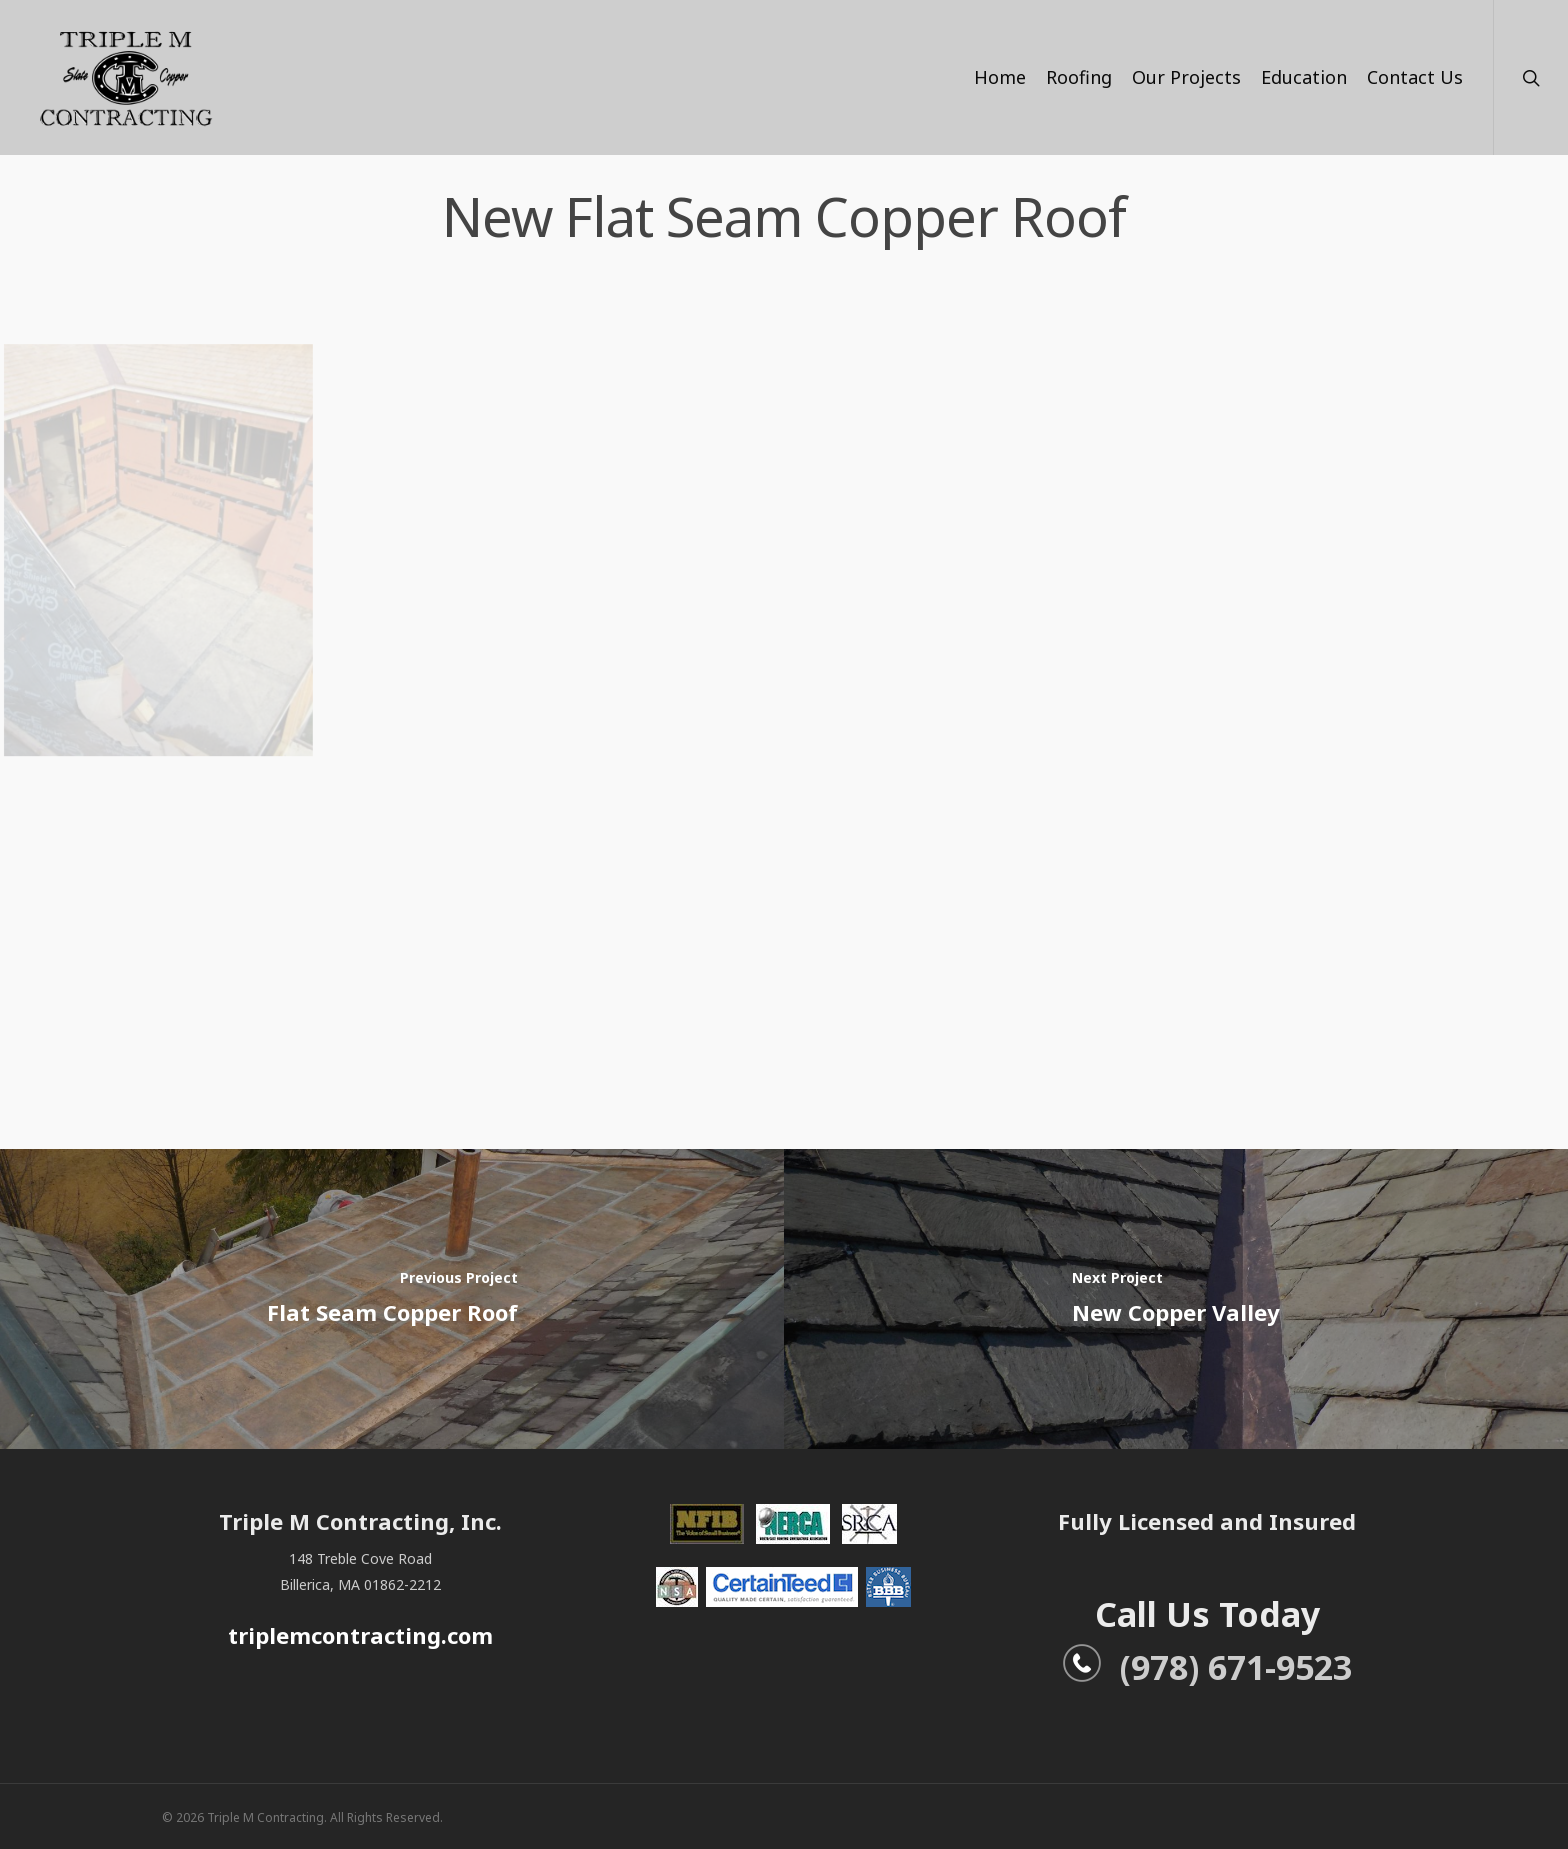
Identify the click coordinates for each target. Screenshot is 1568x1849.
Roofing (1079, 77)
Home (1000, 77)
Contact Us (1415, 77)
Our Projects (1186, 77)
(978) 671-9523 (1207, 1667)
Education (1304, 77)
